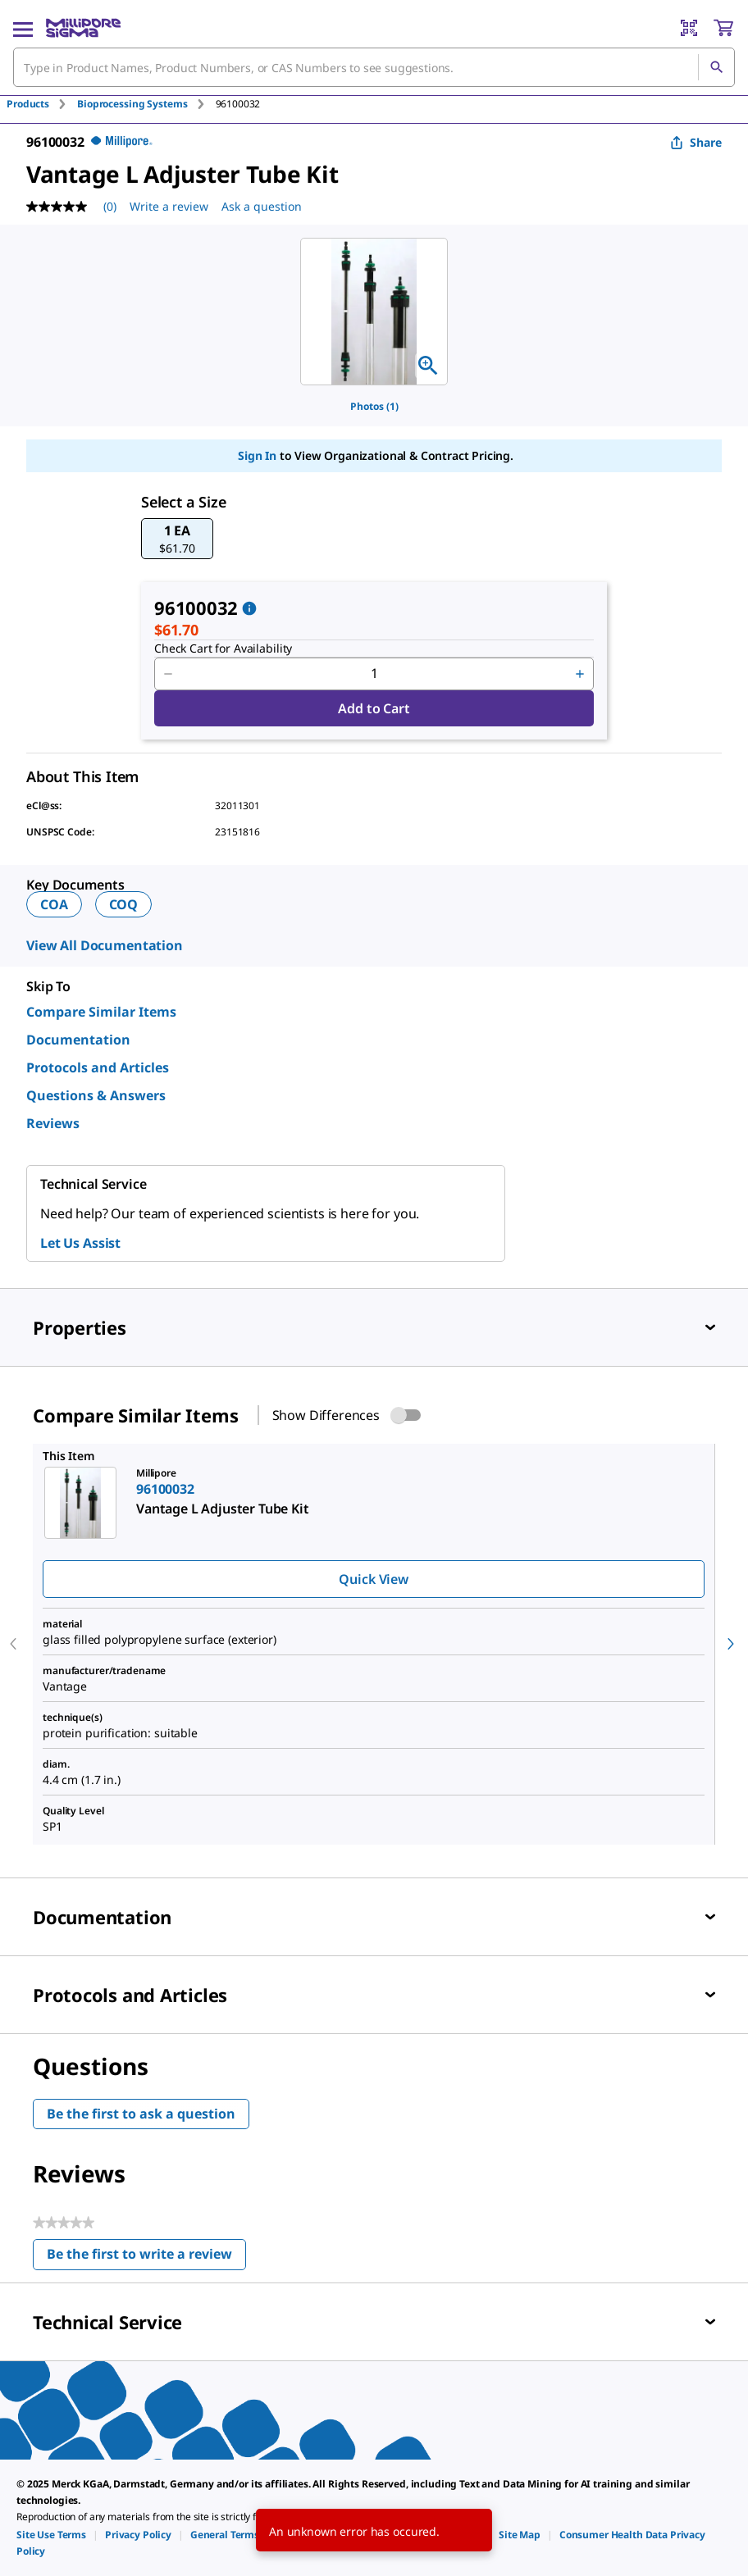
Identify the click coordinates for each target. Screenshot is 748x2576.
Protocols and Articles (97, 1067)
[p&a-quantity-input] (374, 674)
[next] (731, 1644)
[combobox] (374, 67)
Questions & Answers (96, 1095)
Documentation (78, 1040)
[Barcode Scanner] (689, 28)
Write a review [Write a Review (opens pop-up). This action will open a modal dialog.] (169, 206)
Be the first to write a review (146, 2257)
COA (54, 904)
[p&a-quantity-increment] (580, 674)
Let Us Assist (80, 1243)
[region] (374, 312)
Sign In (257, 455)
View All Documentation (104, 945)
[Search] (716, 67)
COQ (124, 904)
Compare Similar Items (101, 1012)
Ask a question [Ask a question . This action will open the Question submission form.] (261, 206)
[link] (51, 2535)
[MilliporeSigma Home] (83, 28)
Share (696, 142)
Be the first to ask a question (141, 2114)
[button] (177, 538)
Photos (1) (374, 406)
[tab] (42, 103)
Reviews (53, 1123)
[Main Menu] (23, 27)
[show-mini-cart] (723, 27)
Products (28, 104)
